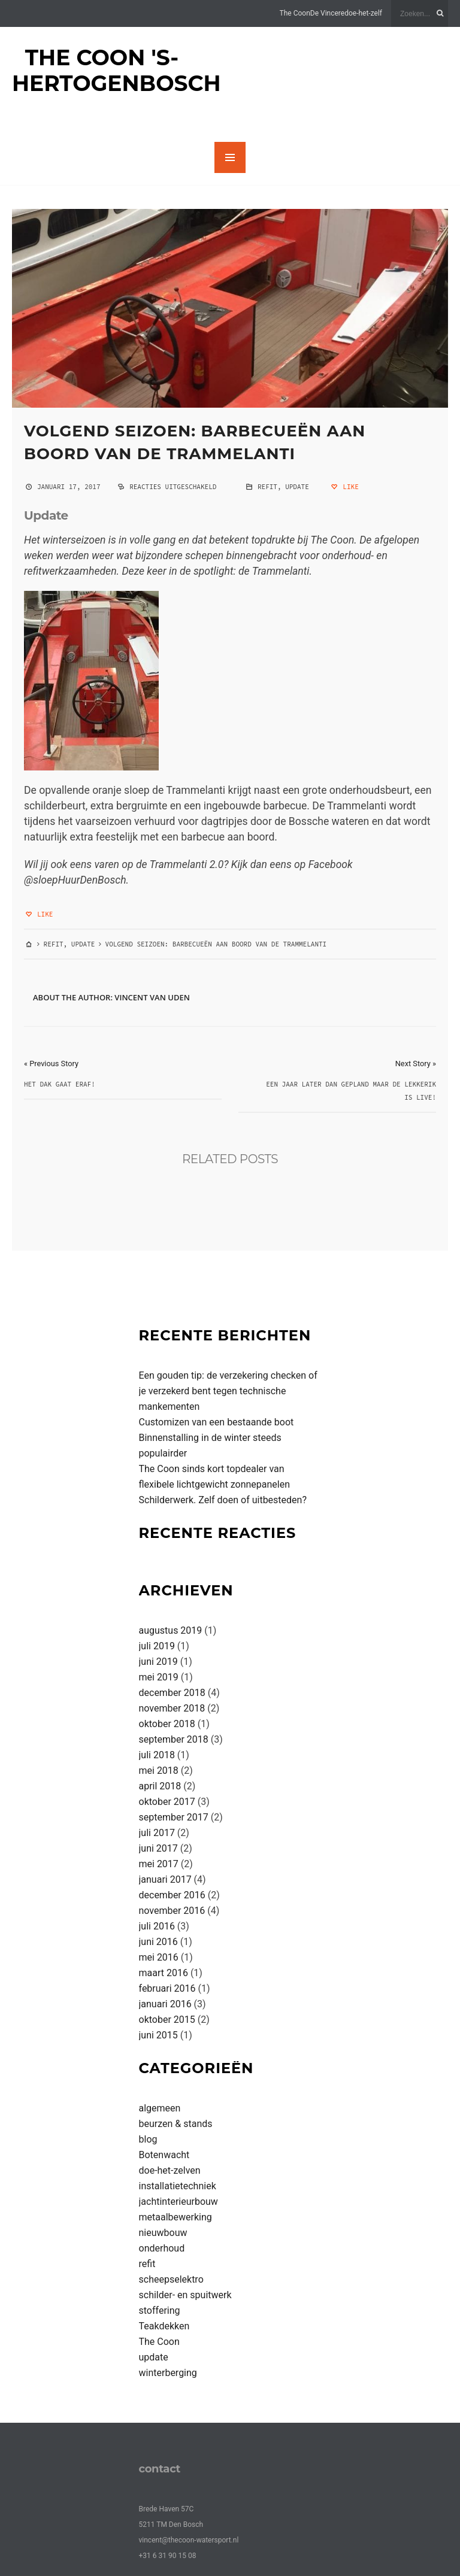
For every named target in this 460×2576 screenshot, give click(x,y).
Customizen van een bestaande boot (216, 1422)
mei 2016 (158, 1957)
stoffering (159, 2310)
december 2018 (172, 1692)
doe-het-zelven (170, 2170)
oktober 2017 (167, 1801)
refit (267, 487)
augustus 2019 (170, 1630)
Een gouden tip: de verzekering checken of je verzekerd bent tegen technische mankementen (228, 1391)
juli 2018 (157, 1755)
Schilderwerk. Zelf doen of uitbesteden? (223, 1500)
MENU (230, 157)
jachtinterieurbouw (178, 2201)
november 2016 (172, 1910)
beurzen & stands (176, 2123)
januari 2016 (165, 2004)
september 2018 (173, 1739)
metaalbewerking (175, 2217)
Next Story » (415, 1063)
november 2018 (172, 1708)
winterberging (168, 2372)
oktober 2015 (167, 2019)
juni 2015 (158, 2035)
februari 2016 (167, 1988)
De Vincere (327, 13)
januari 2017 (165, 1879)
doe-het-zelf (363, 13)
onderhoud (162, 2248)
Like (343, 487)
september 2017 (173, 1817)
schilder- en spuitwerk (185, 2295)
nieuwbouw (163, 2232)
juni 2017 (158, 1848)
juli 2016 (157, 1926)
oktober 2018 (167, 1724)
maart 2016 (163, 1973)
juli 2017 (157, 1832)
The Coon (295, 13)
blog (148, 2139)
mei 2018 (158, 1770)
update (297, 487)
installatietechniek (177, 2186)
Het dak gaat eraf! (59, 1084)
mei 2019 (158, 1677)
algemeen (160, 2108)
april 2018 (160, 1786)
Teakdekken (164, 2326)
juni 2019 (158, 1661)
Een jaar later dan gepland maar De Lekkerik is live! (351, 1091)
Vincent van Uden (152, 997)
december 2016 (172, 1895)
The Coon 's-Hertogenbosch (116, 70)
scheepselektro (171, 2279)
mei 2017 (158, 1864)
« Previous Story (51, 1063)
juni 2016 (158, 1941)
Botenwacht (164, 2155)
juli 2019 (157, 1646)
